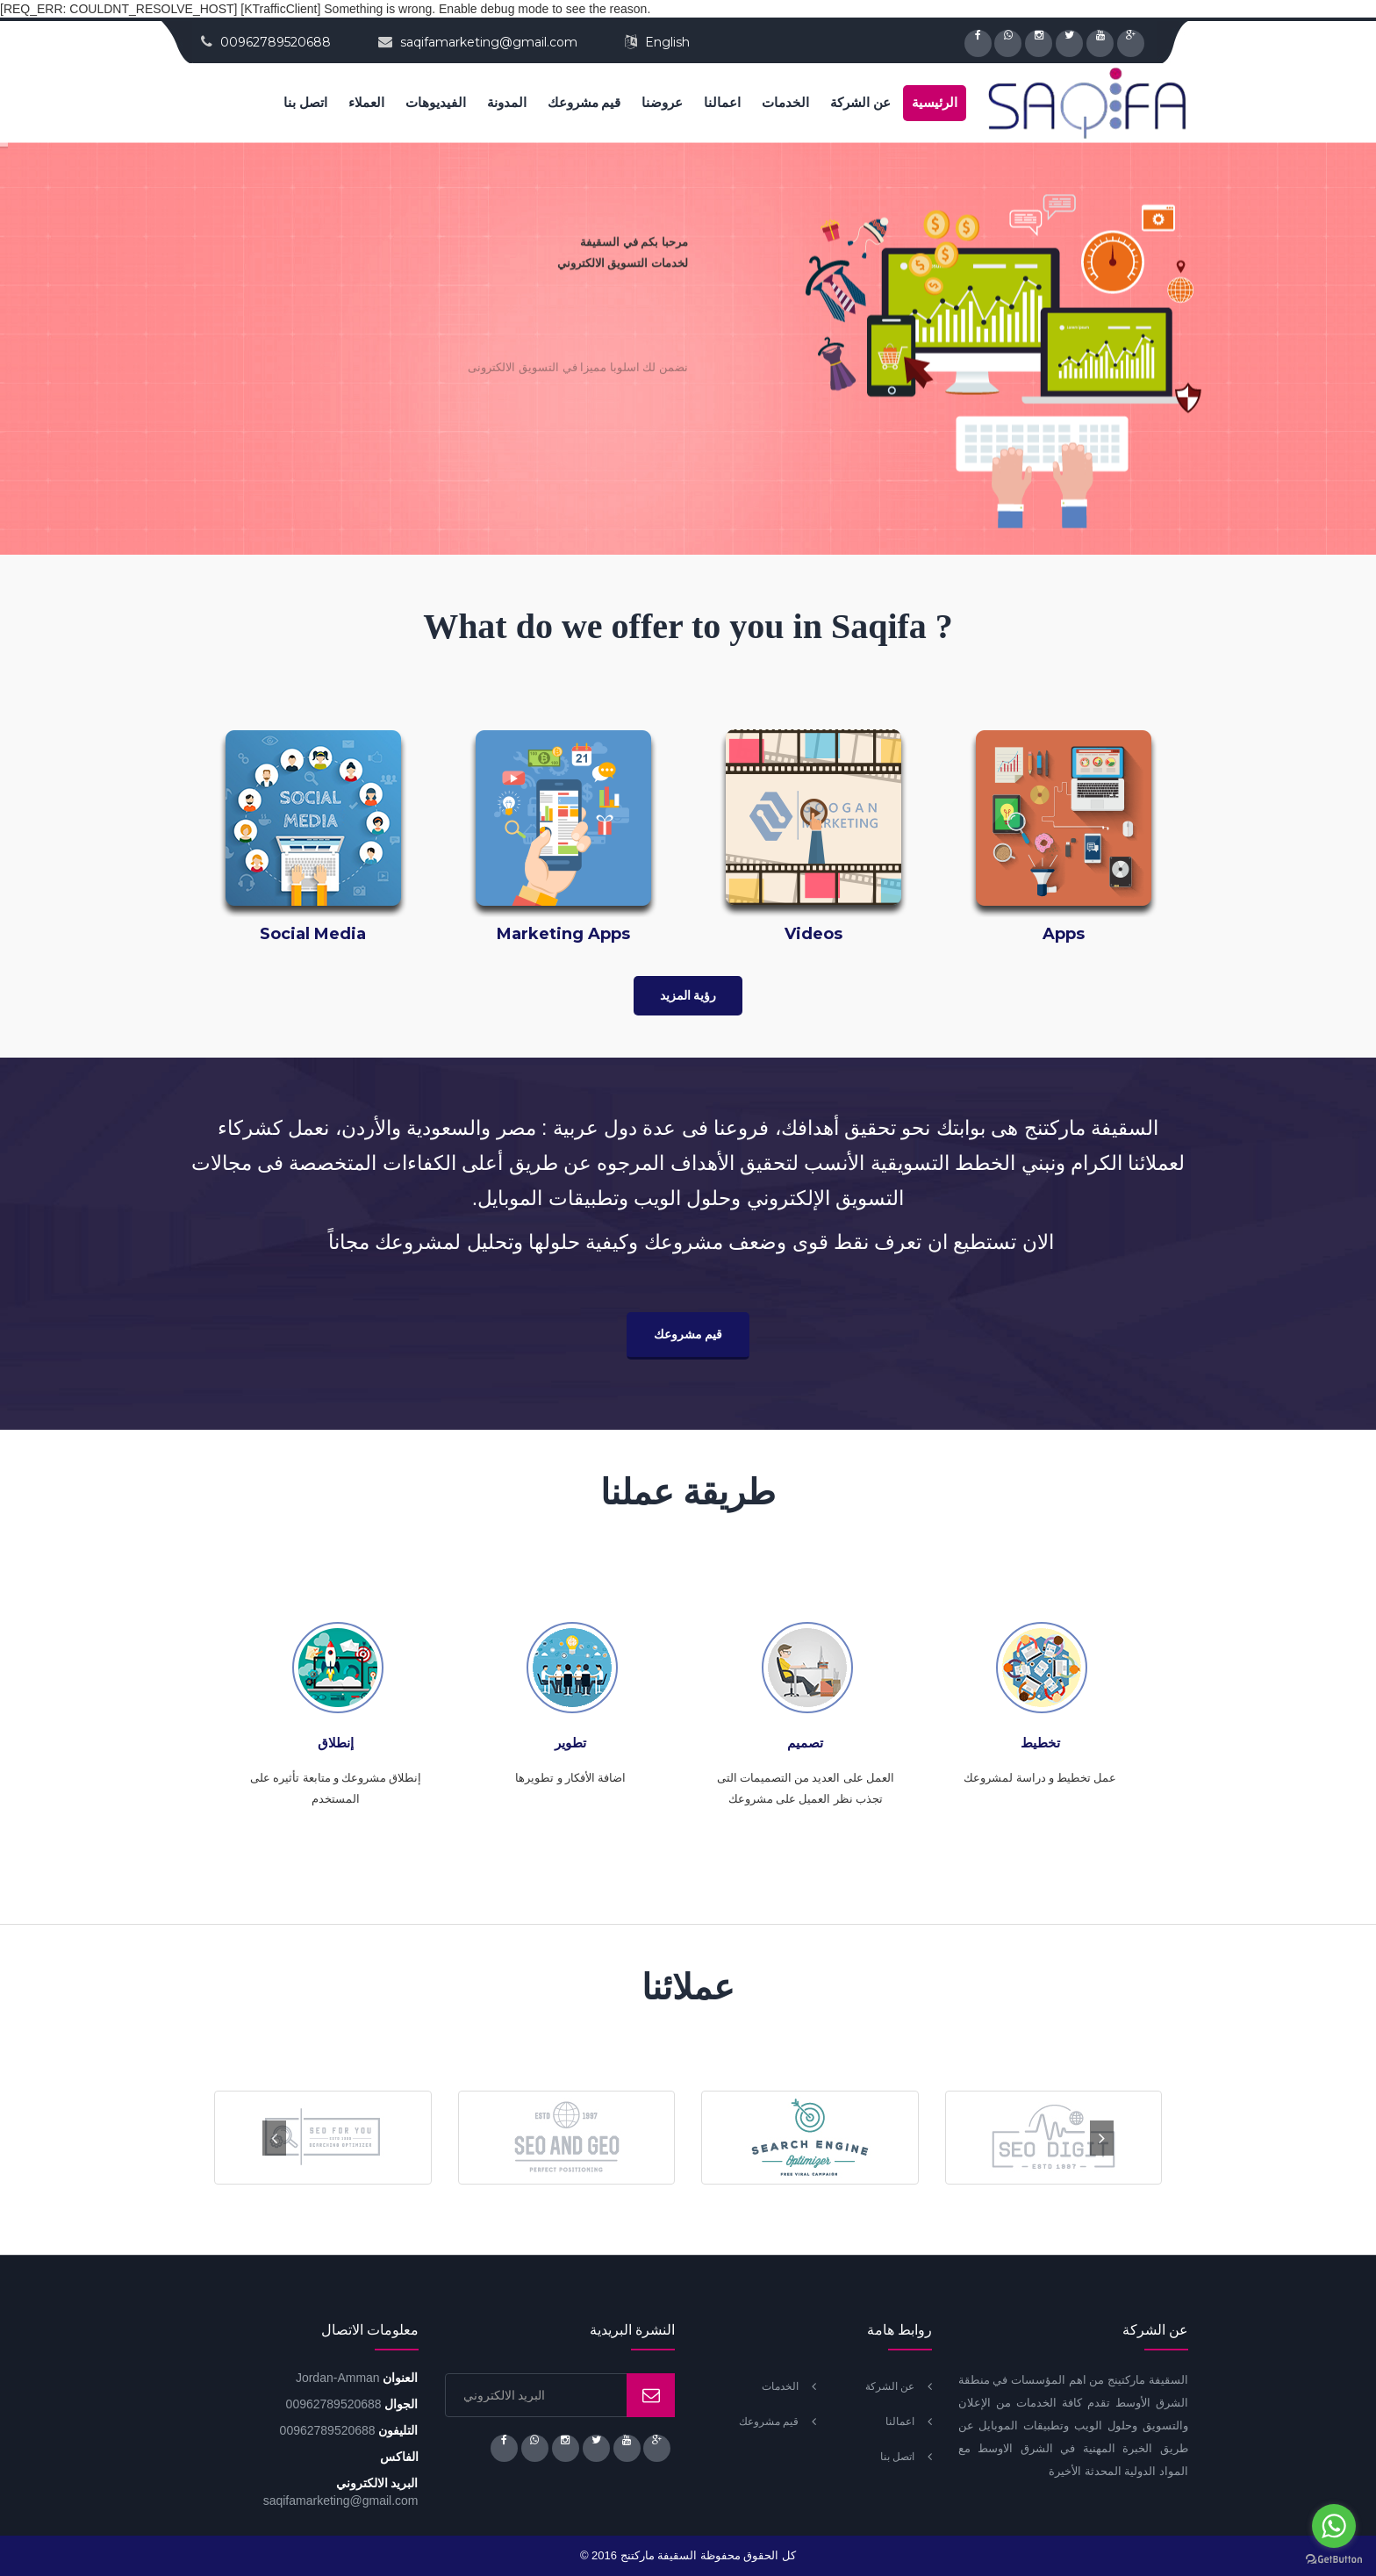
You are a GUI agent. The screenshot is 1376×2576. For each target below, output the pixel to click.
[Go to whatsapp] (1334, 2526)
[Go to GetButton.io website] (1334, 2559)
